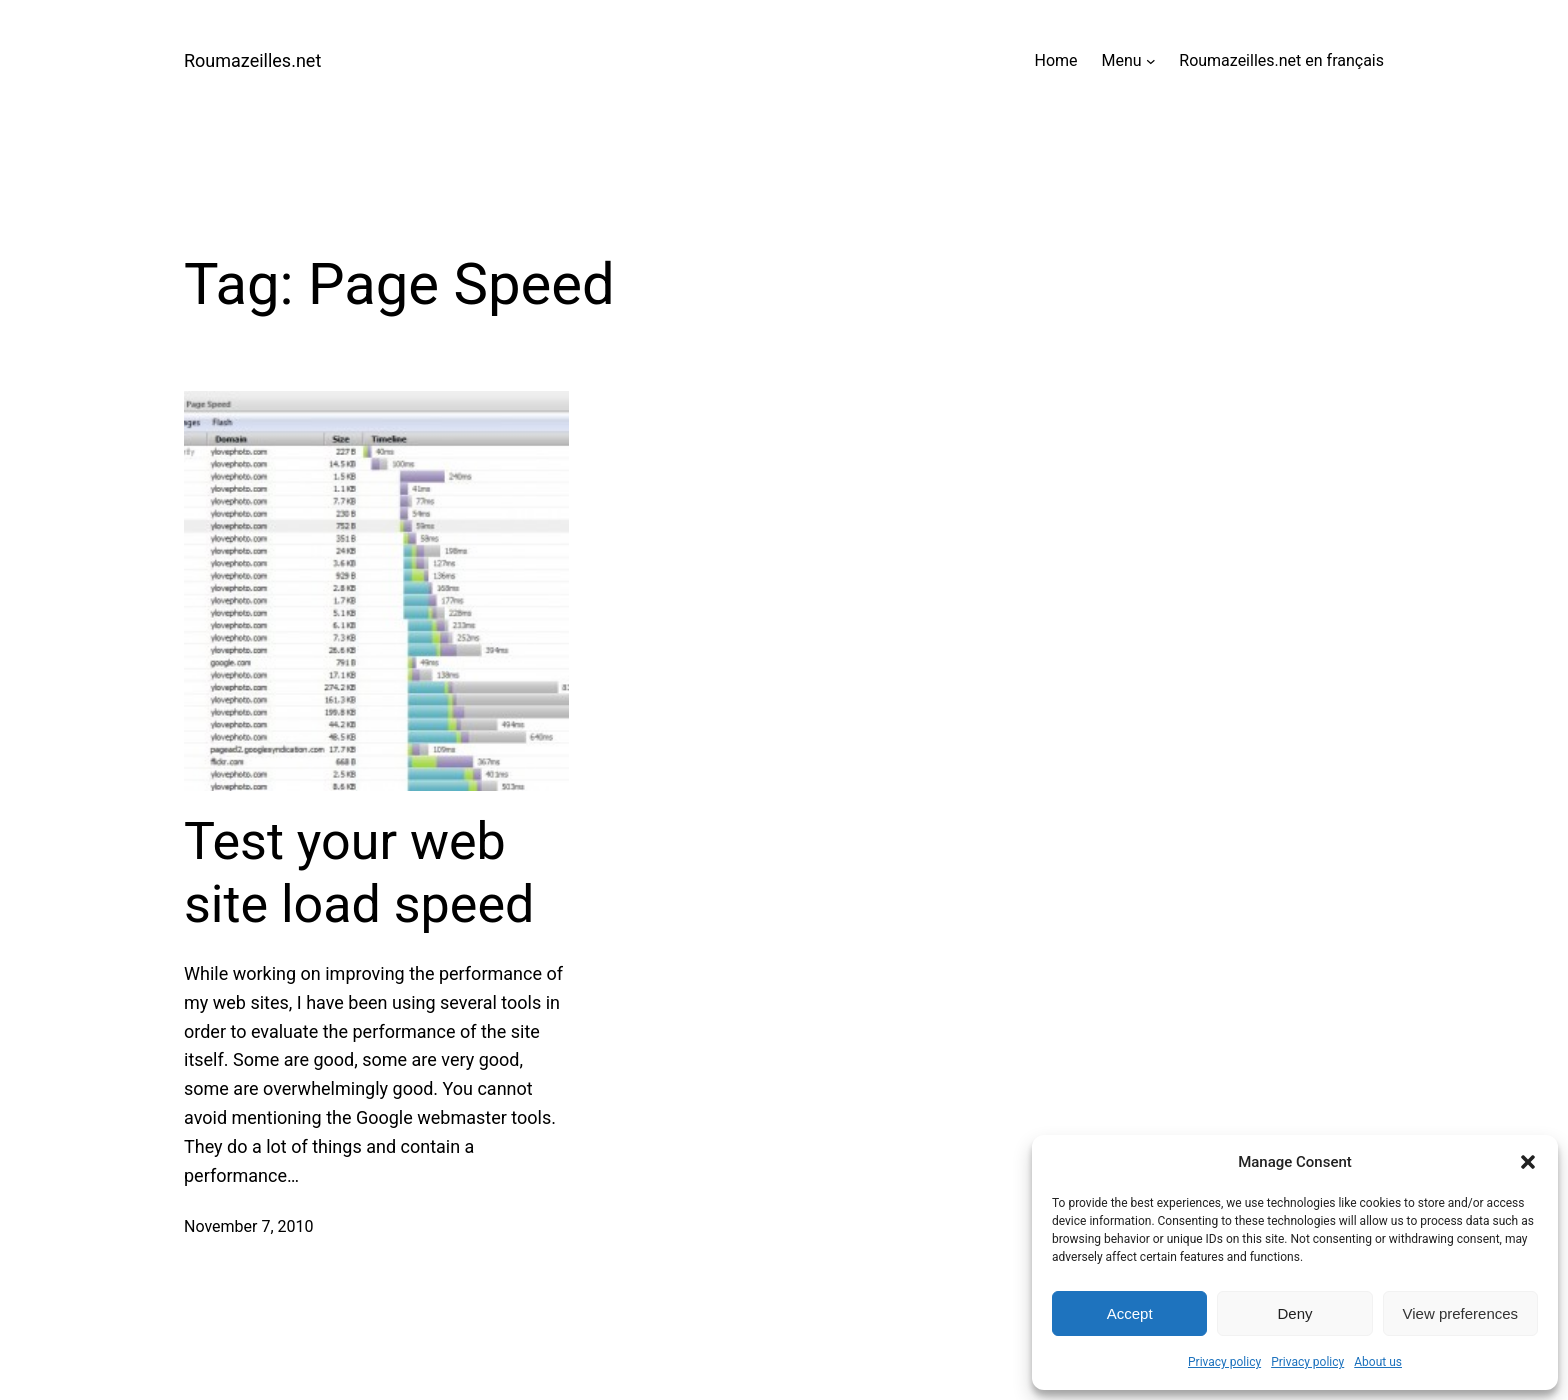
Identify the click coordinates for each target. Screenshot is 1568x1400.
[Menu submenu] (1151, 61)
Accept (1130, 1313)
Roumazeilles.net (252, 60)
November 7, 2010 (249, 1226)
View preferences (1461, 1313)
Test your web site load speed (359, 872)
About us (1378, 1362)
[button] (1528, 1162)
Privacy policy (1224, 1362)
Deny (1294, 1313)
